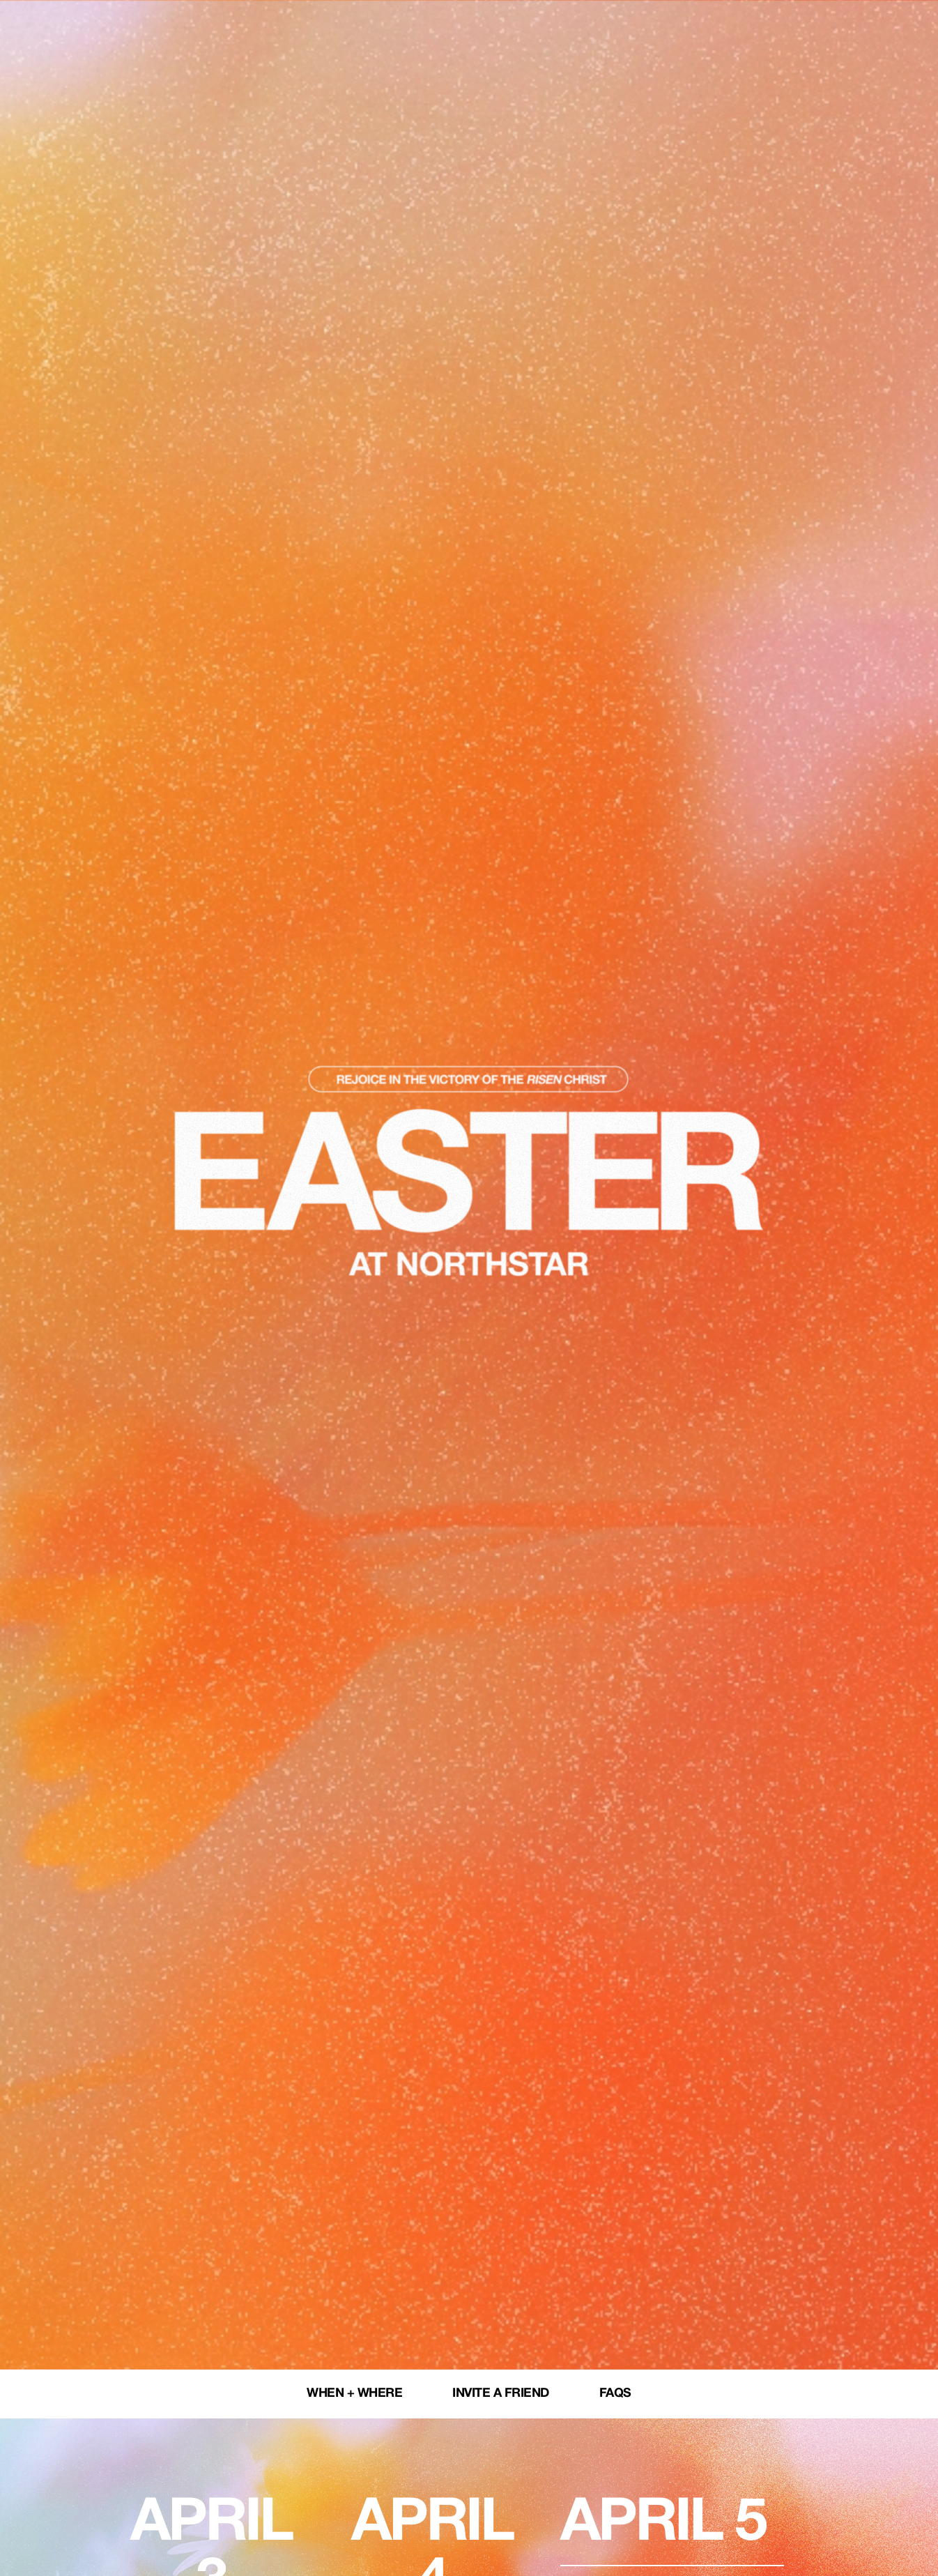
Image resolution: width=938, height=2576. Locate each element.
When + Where (354, 2394)
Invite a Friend (500, 2394)
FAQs (615, 2394)
